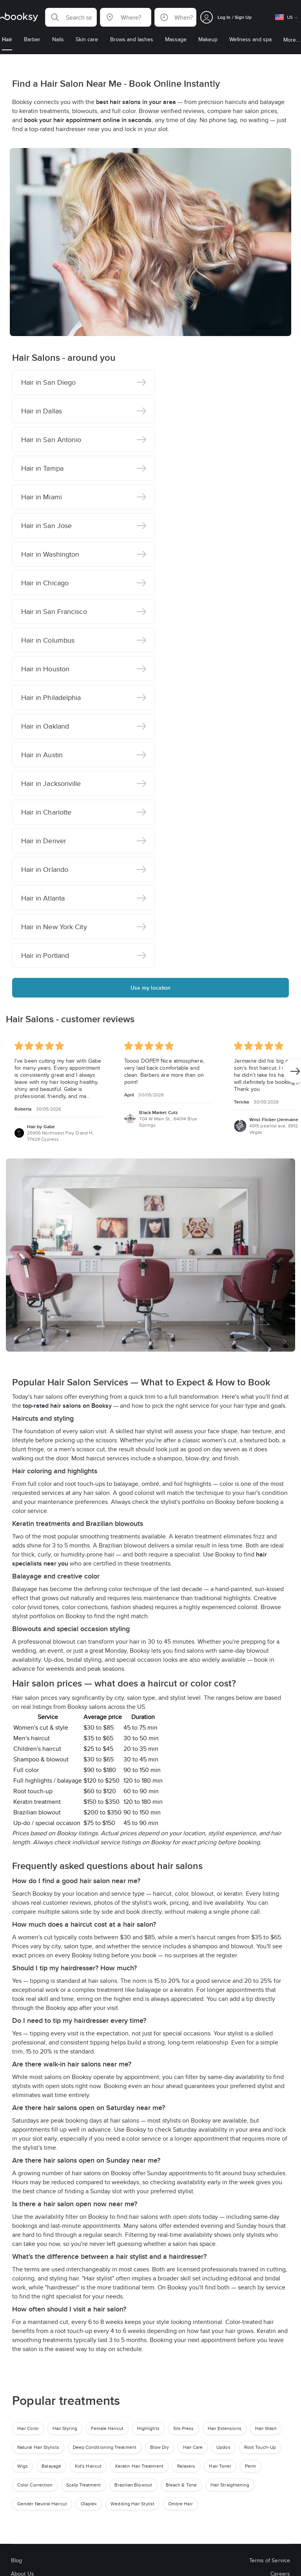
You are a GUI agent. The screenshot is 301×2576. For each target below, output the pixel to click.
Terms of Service (269, 2560)
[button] (71, 17)
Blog (16, 2560)
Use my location (151, 988)
